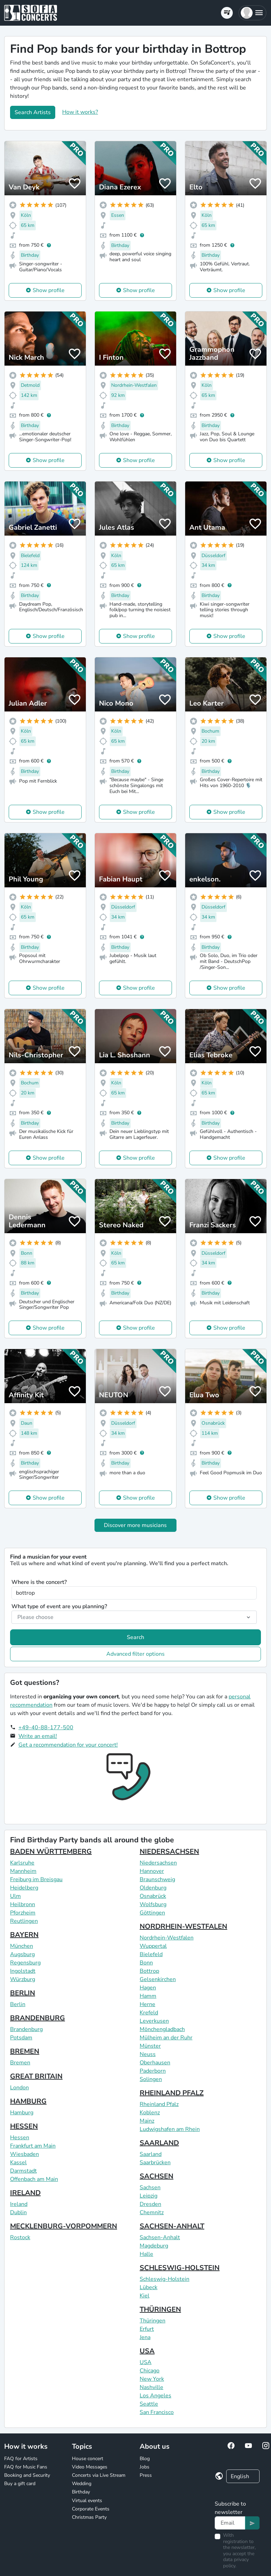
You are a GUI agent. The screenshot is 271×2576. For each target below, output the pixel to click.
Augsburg (22, 1954)
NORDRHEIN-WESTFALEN (183, 1926)
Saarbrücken (155, 2162)
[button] (252, 12)
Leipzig (148, 2196)
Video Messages (89, 2467)
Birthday (81, 2492)
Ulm (15, 1896)
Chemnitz (152, 2212)
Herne (147, 2004)
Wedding (81, 2483)
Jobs (144, 2467)
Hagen (148, 1987)
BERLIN (22, 1993)
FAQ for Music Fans (25, 2467)
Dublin (18, 2212)
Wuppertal (153, 1946)
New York (152, 2379)
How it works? (80, 112)
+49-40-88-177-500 (45, 1727)
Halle (146, 2254)
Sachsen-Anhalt (160, 2237)
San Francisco (157, 2412)
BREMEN (24, 2051)
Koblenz (150, 2112)
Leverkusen (154, 2021)
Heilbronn (22, 1904)
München (21, 1946)
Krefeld (149, 2012)
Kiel (144, 2296)
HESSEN (24, 2126)
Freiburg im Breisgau (36, 1879)
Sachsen (150, 2187)
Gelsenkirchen (158, 1979)
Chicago (149, 2370)
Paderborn (153, 2071)
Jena (145, 2337)
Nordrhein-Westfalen (167, 1938)
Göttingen (152, 1913)
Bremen (20, 2062)
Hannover (152, 1871)
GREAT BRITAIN (36, 2076)
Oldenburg (153, 1888)
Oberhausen (155, 2062)
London (19, 2087)
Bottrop (149, 1971)
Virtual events (87, 2500)
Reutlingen (24, 1921)
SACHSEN (156, 2176)
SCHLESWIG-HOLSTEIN (180, 2267)
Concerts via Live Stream (98, 2475)
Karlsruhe (22, 1863)
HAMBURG (28, 2101)
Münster (150, 2046)
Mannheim (23, 1871)
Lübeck (148, 2287)
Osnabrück (153, 1896)
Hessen (19, 2137)
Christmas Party (89, 2517)
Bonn (146, 1963)
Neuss (148, 2054)
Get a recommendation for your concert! (68, 1745)
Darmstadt (23, 2171)
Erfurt (147, 2329)
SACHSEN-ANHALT (172, 2226)
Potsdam (21, 2037)
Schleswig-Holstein (164, 2279)
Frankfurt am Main (33, 2146)
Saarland (151, 2154)
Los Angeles (155, 2395)
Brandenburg (26, 2029)
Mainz (147, 2121)
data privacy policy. (236, 2562)
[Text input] (230, 2523)
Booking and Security (27, 2475)
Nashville (151, 2387)
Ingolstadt (22, 1971)
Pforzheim (22, 1913)
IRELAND (25, 2193)
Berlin (17, 2004)
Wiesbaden (24, 2154)
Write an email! (37, 1736)
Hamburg (21, 2112)
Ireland (18, 2204)
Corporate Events (90, 2509)
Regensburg (25, 1963)
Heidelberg (24, 1888)
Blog (145, 2458)
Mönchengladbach (162, 2029)
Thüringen (152, 2321)
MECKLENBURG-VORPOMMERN (63, 2226)
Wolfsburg (153, 1904)
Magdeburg (154, 2246)
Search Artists (33, 112)
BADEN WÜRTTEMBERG (51, 1851)
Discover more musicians (135, 1525)
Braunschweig (157, 1879)
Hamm (148, 1996)
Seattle (149, 2404)
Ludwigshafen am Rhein (170, 2129)
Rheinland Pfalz (159, 2104)
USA (147, 2351)
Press (146, 2475)
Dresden (150, 2204)
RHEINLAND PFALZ (172, 2093)
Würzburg (22, 1979)
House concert (87, 2458)
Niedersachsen (158, 1863)
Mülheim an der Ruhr (166, 2037)
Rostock (20, 2237)
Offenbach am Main (34, 2179)
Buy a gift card (19, 2483)
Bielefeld (151, 1954)
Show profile (49, 290)
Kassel (18, 2162)
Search (135, 1637)
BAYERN (24, 1934)
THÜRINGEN (160, 2309)
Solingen (151, 2079)
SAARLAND (159, 2143)
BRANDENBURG (37, 2018)
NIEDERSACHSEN (169, 1851)
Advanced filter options (135, 1654)
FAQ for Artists (21, 2458)
